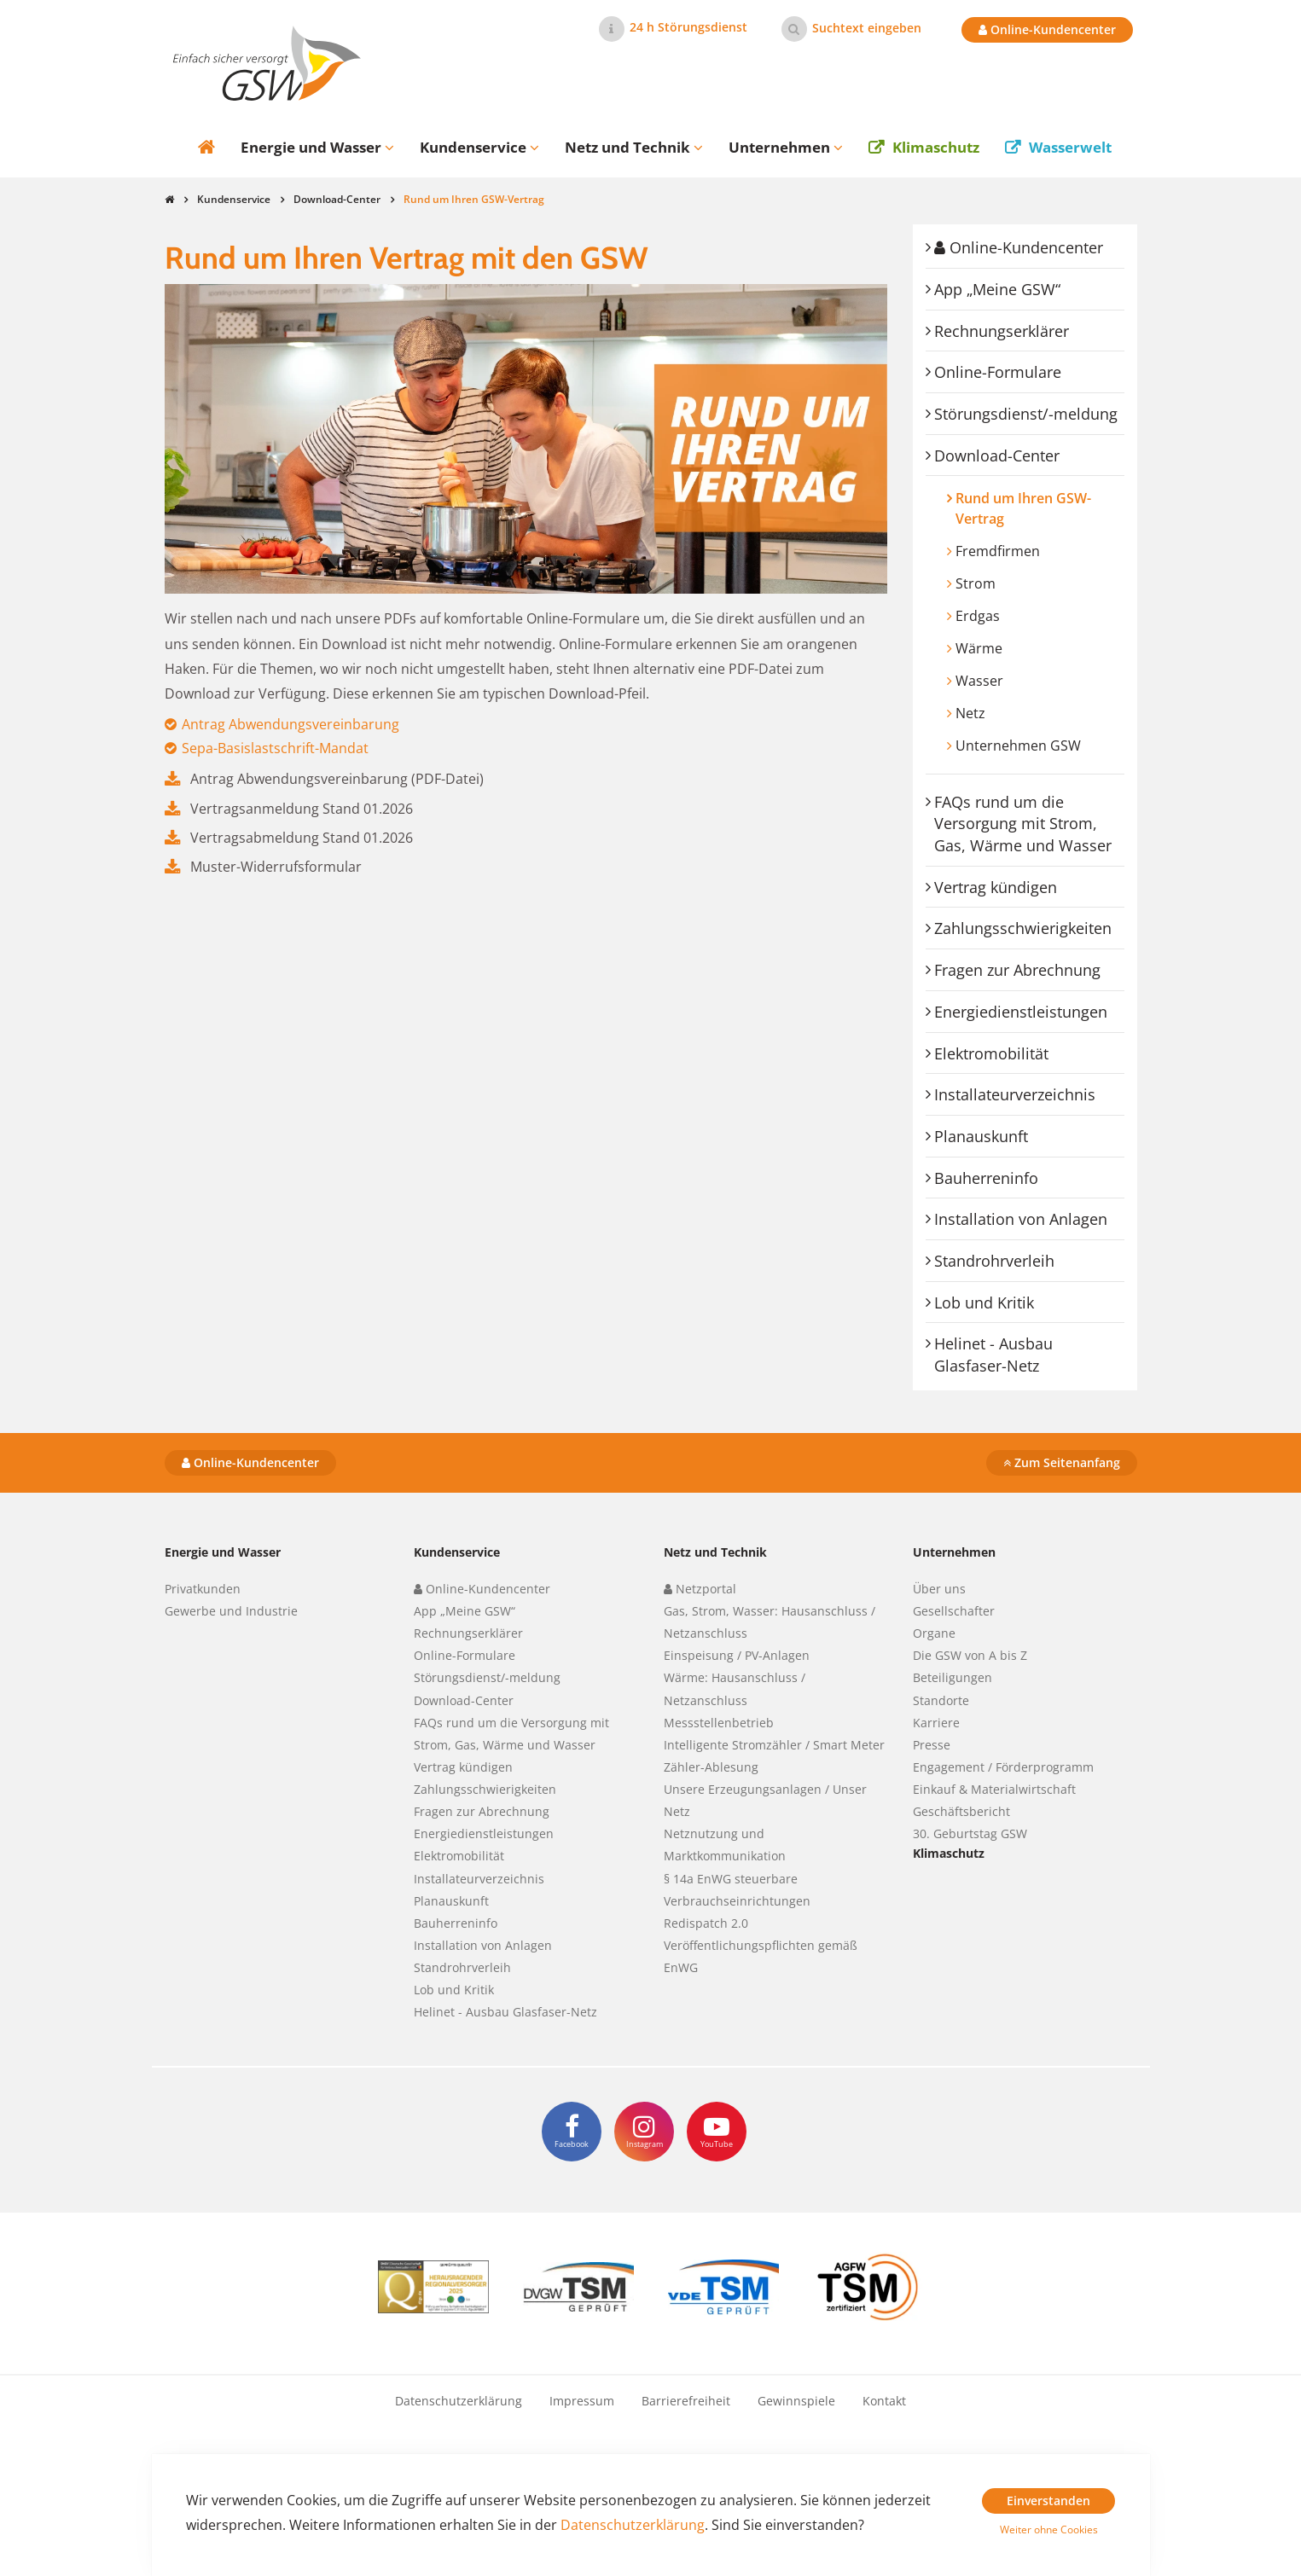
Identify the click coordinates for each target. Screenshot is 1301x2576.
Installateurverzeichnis (1014, 1094)
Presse (931, 1745)
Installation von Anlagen (1020, 1219)
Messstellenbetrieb (719, 1722)
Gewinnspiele (796, 2401)
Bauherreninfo (986, 1178)
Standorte (941, 1700)
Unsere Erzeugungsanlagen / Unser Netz (765, 1800)
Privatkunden (203, 1589)
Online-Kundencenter (1047, 29)
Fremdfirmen (997, 551)
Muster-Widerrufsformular (276, 866)
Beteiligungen (952, 1677)
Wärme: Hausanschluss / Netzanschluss (734, 1688)
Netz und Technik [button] (634, 147)
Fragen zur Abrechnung (1017, 970)
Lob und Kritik (984, 1302)
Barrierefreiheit (686, 2401)
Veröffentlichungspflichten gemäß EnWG (760, 1956)
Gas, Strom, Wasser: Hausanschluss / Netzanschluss (769, 1622)
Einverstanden (1048, 2500)
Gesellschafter (954, 1611)
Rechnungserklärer (1001, 331)
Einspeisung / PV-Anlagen (737, 1655)
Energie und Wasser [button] (317, 147)
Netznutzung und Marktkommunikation (725, 1844)
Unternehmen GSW (1018, 745)
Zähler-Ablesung (711, 1767)
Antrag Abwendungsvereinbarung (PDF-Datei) (337, 778)
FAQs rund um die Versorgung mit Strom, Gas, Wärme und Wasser (1023, 824)
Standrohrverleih (994, 1260)
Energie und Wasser (223, 1552)
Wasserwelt (1070, 147)
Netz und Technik (715, 1552)
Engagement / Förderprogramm (1003, 1767)
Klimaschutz (935, 147)
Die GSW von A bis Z (970, 1655)
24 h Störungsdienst (688, 27)
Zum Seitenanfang (1061, 1462)
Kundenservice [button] (479, 147)
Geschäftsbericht (961, 1811)
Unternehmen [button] (786, 147)
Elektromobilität (991, 1053)
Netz (970, 713)
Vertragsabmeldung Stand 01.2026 (301, 837)
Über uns (939, 1589)
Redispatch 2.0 (706, 1923)
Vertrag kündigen (995, 887)
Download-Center (336, 199)
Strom (975, 583)
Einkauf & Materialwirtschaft (994, 1789)
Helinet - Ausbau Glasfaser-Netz (993, 1354)
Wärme (978, 648)
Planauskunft (981, 1136)
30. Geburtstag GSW (970, 1833)
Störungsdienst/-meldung (1026, 413)
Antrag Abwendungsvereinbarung (290, 724)
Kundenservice (233, 199)
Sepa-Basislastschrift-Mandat (275, 748)
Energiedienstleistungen (1020, 1011)
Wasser (979, 680)
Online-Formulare (997, 372)
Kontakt (884, 2401)
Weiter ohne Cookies (1049, 2529)
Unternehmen (954, 1552)
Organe (934, 1633)
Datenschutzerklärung (458, 2401)
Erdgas (977, 615)
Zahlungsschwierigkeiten (1023, 928)
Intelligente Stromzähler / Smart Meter (774, 1745)
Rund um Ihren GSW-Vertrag (1023, 508)
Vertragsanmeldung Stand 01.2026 (301, 808)
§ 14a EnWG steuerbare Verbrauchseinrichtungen (737, 1890)
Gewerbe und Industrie (231, 1611)
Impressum (581, 2401)
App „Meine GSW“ (997, 289)
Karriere (936, 1722)
